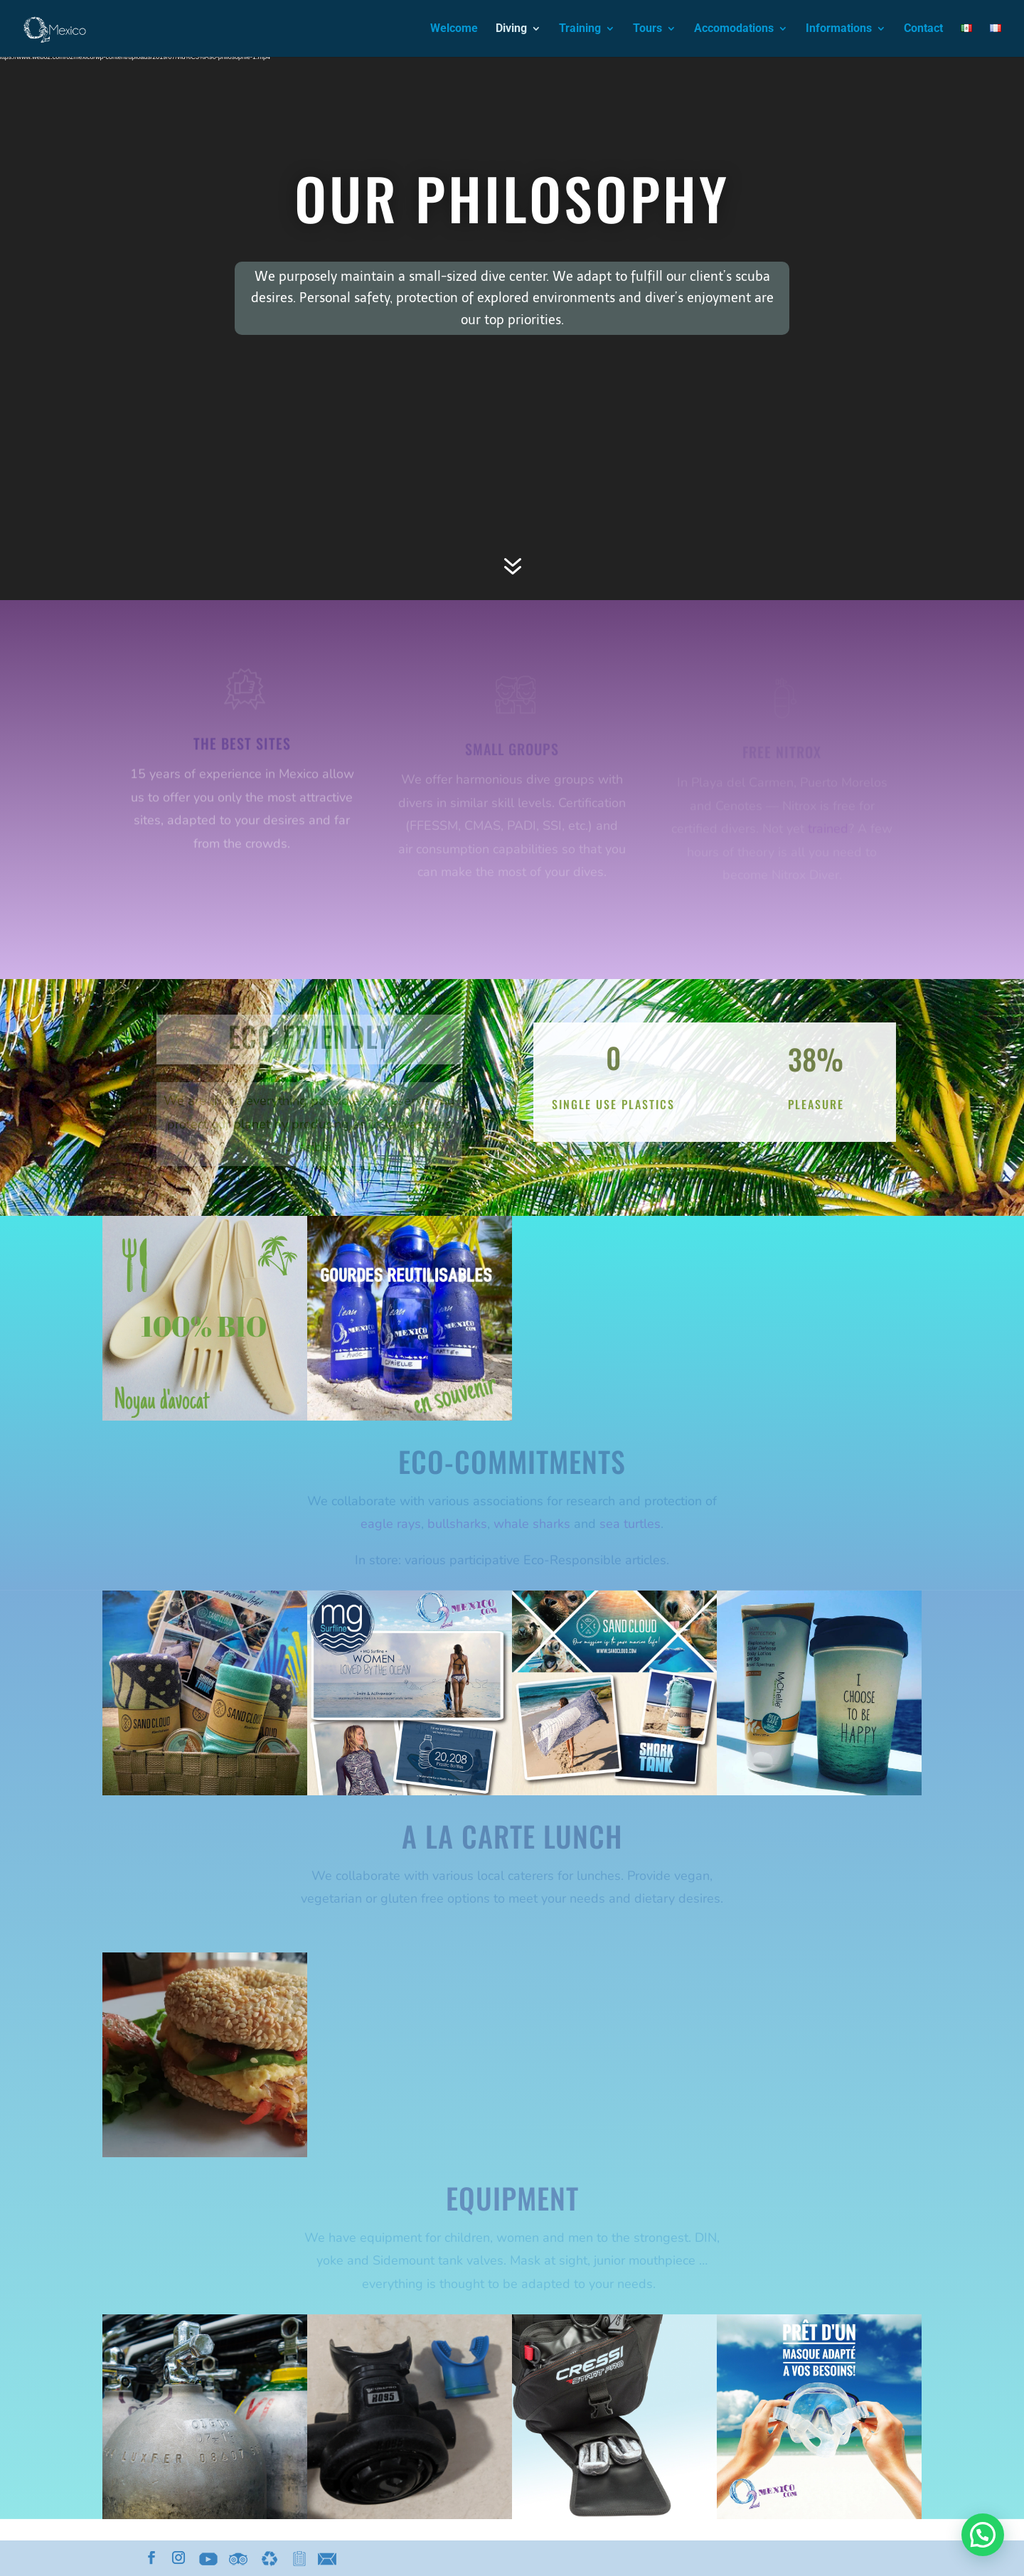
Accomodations (734, 29)
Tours (647, 29)
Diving (511, 29)
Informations (839, 29)
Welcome (454, 29)
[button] (982, 2534)
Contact (923, 29)
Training (580, 29)
